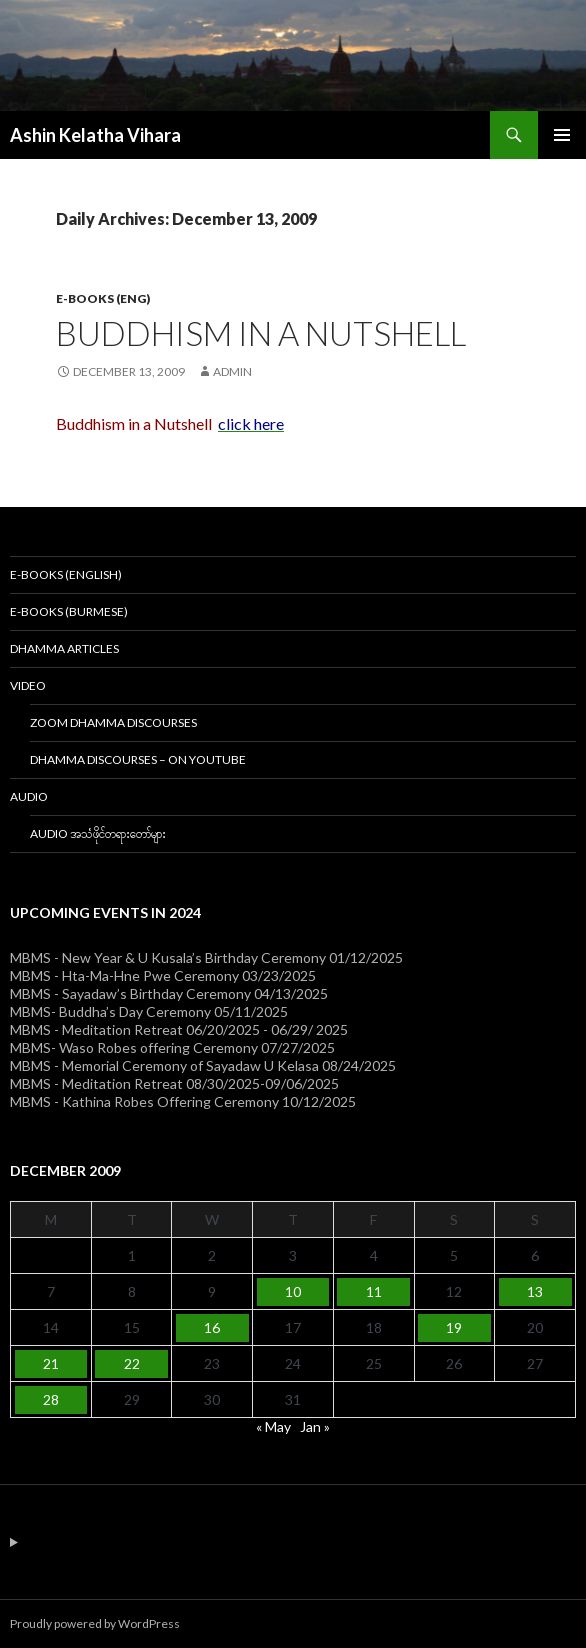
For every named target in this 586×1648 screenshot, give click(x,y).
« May (273, 1426)
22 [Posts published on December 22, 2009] (132, 1363)
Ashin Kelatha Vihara (95, 135)
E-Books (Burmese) (69, 611)
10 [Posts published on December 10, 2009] (293, 1291)
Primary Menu (562, 135)
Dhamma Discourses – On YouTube (138, 759)
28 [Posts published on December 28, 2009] (51, 1399)
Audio (29, 796)
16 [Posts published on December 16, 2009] (212, 1327)
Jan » (315, 1426)
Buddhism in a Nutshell (261, 333)
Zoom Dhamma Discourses (113, 722)
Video (28, 685)
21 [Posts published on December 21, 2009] (51, 1363)
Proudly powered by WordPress (95, 1623)
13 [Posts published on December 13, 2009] (535, 1291)
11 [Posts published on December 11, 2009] (374, 1291)
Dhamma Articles (64, 648)
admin (232, 371)
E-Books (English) (66, 574)
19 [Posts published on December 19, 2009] (454, 1327)
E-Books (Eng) (103, 298)
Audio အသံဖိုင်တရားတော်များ (98, 833)
